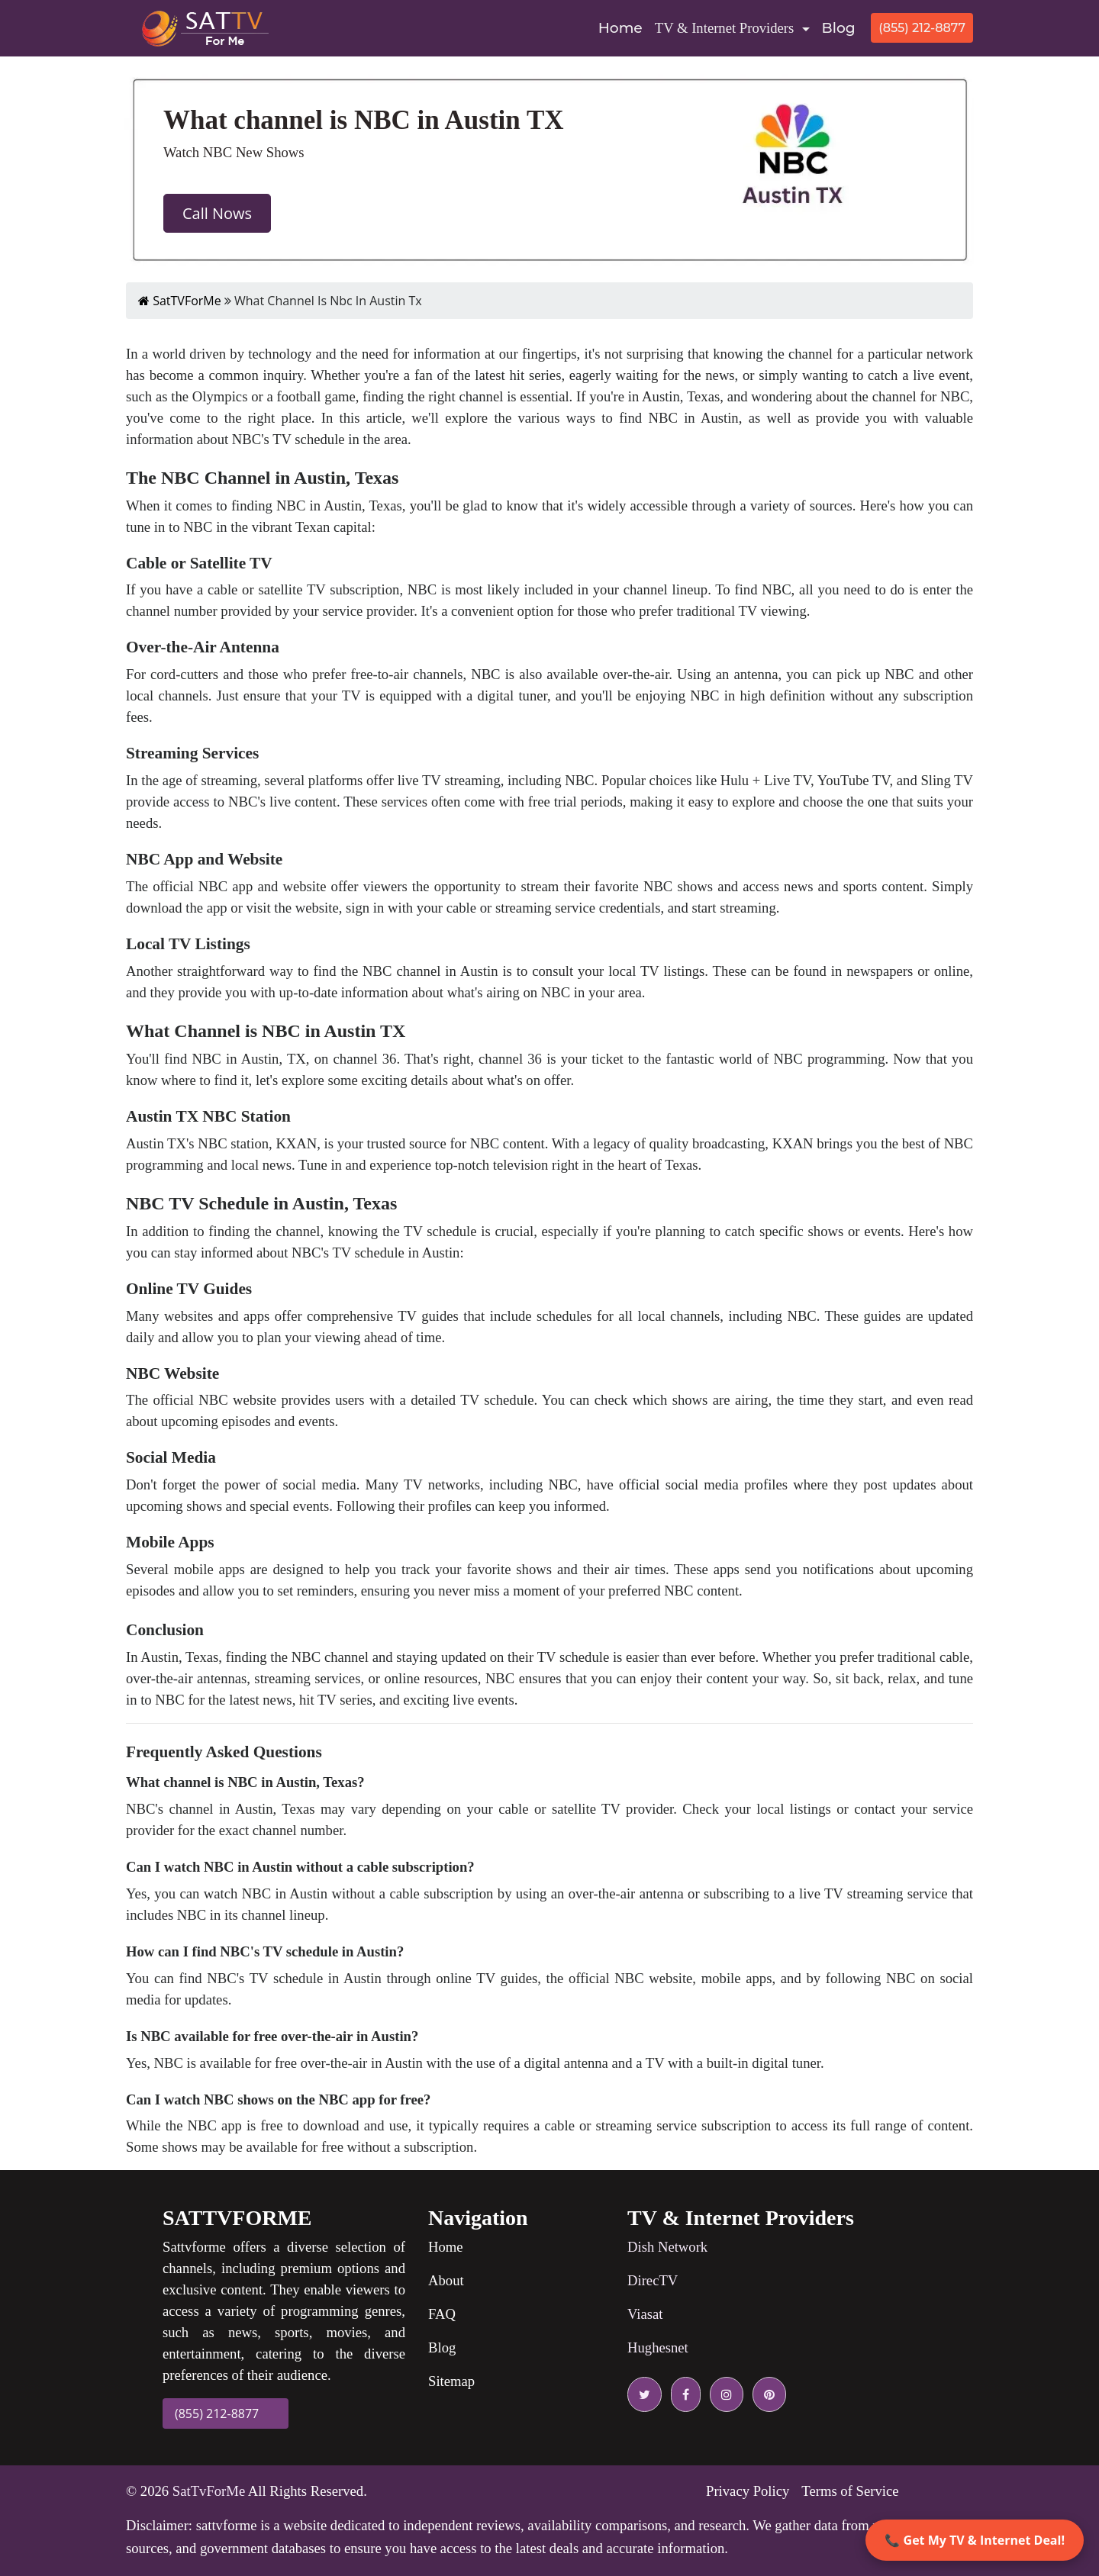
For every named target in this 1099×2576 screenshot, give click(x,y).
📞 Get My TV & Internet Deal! (975, 2540)
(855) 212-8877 (921, 28)
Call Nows (217, 213)
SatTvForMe (208, 2491)
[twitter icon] (644, 2394)
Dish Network (667, 2247)
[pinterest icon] (766, 2394)
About (446, 2280)
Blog (839, 28)
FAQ (442, 2314)
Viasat (645, 2314)
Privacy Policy (747, 2491)
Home (623, 27)
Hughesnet (657, 2347)
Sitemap (451, 2381)
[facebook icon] (683, 2394)
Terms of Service (849, 2491)
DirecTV (652, 2280)
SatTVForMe (179, 300)
